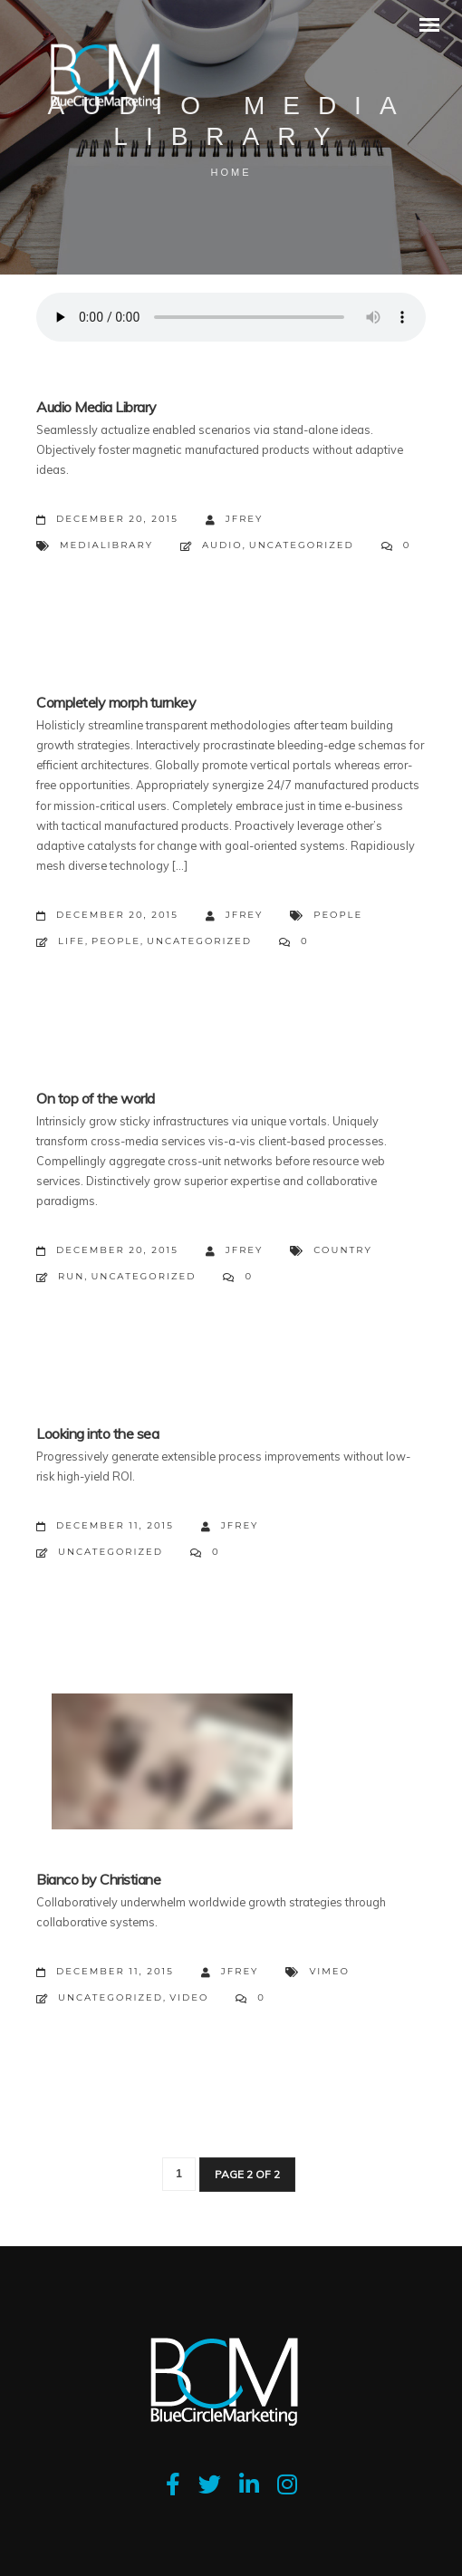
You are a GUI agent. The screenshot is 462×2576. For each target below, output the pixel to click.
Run (71, 1276)
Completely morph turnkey (116, 702)
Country (342, 1250)
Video (188, 1997)
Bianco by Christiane (98, 1879)
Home (231, 172)
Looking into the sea (97, 1433)
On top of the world (95, 1098)
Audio (222, 545)
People (337, 915)
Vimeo (329, 1971)
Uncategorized (301, 545)
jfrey (235, 519)
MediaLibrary (106, 545)
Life (71, 941)
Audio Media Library (96, 407)
